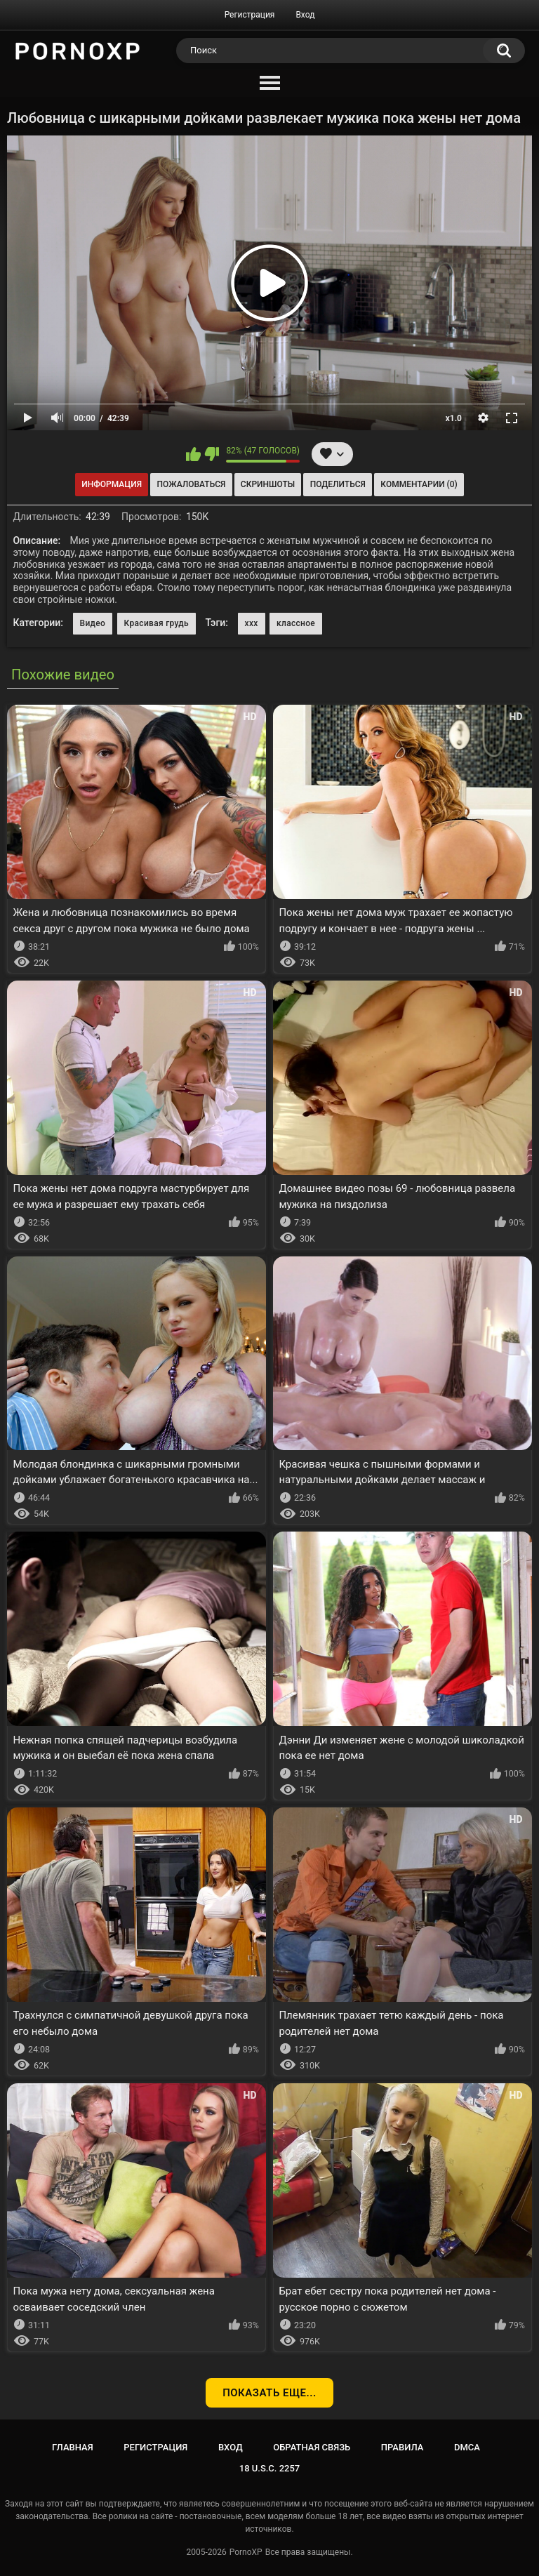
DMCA (467, 2447)
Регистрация (250, 15)
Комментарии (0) (418, 484)
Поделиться (338, 484)
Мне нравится (193, 454)
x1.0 (454, 418)
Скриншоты (268, 484)
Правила (402, 2447)
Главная (72, 2447)
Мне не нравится (211, 454)
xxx (251, 623)
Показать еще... (269, 2392)
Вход (304, 15)
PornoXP (245, 2552)
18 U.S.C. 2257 (269, 2468)
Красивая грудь (156, 623)
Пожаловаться (191, 484)
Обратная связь (311, 2447)
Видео (93, 623)
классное (296, 623)
